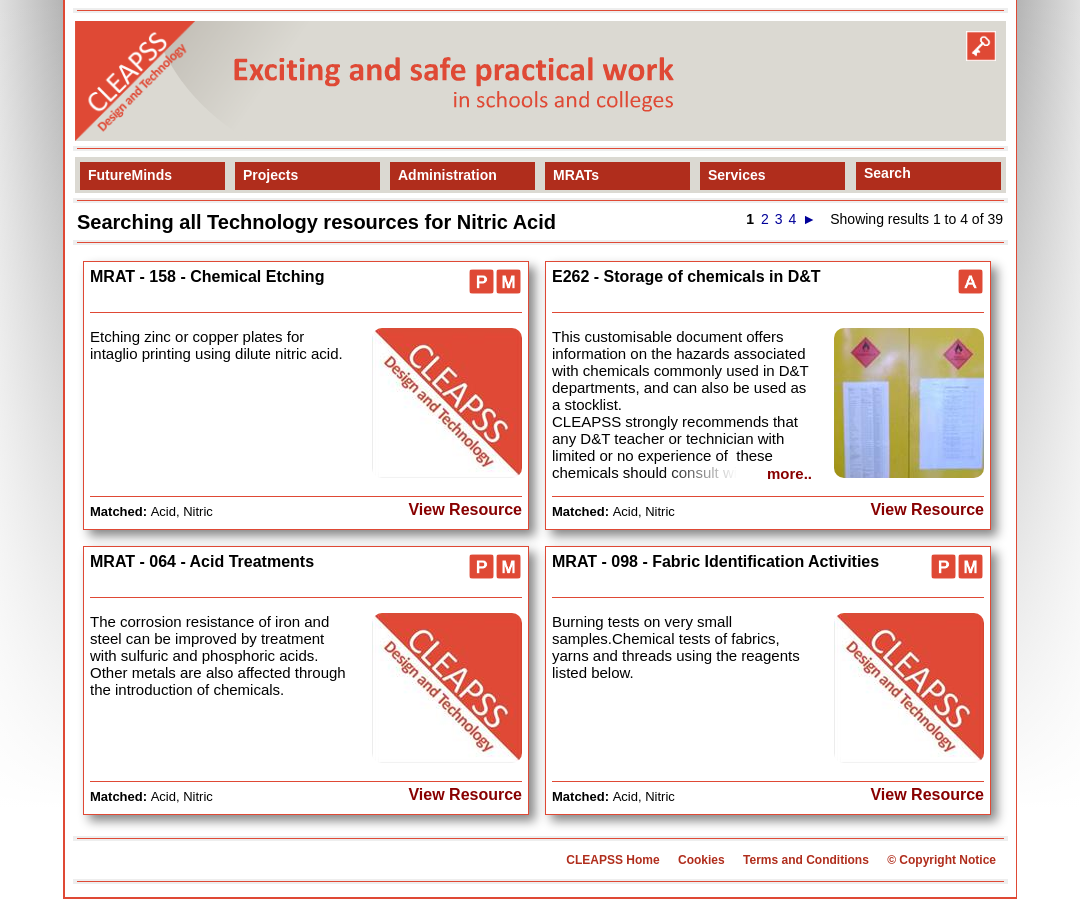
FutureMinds (130, 175)
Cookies (701, 860)
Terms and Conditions (806, 860)
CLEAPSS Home (612, 860)
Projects (270, 175)
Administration (447, 175)
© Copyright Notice (941, 860)
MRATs (576, 175)
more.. (789, 473)
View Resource (465, 509)
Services (737, 175)
